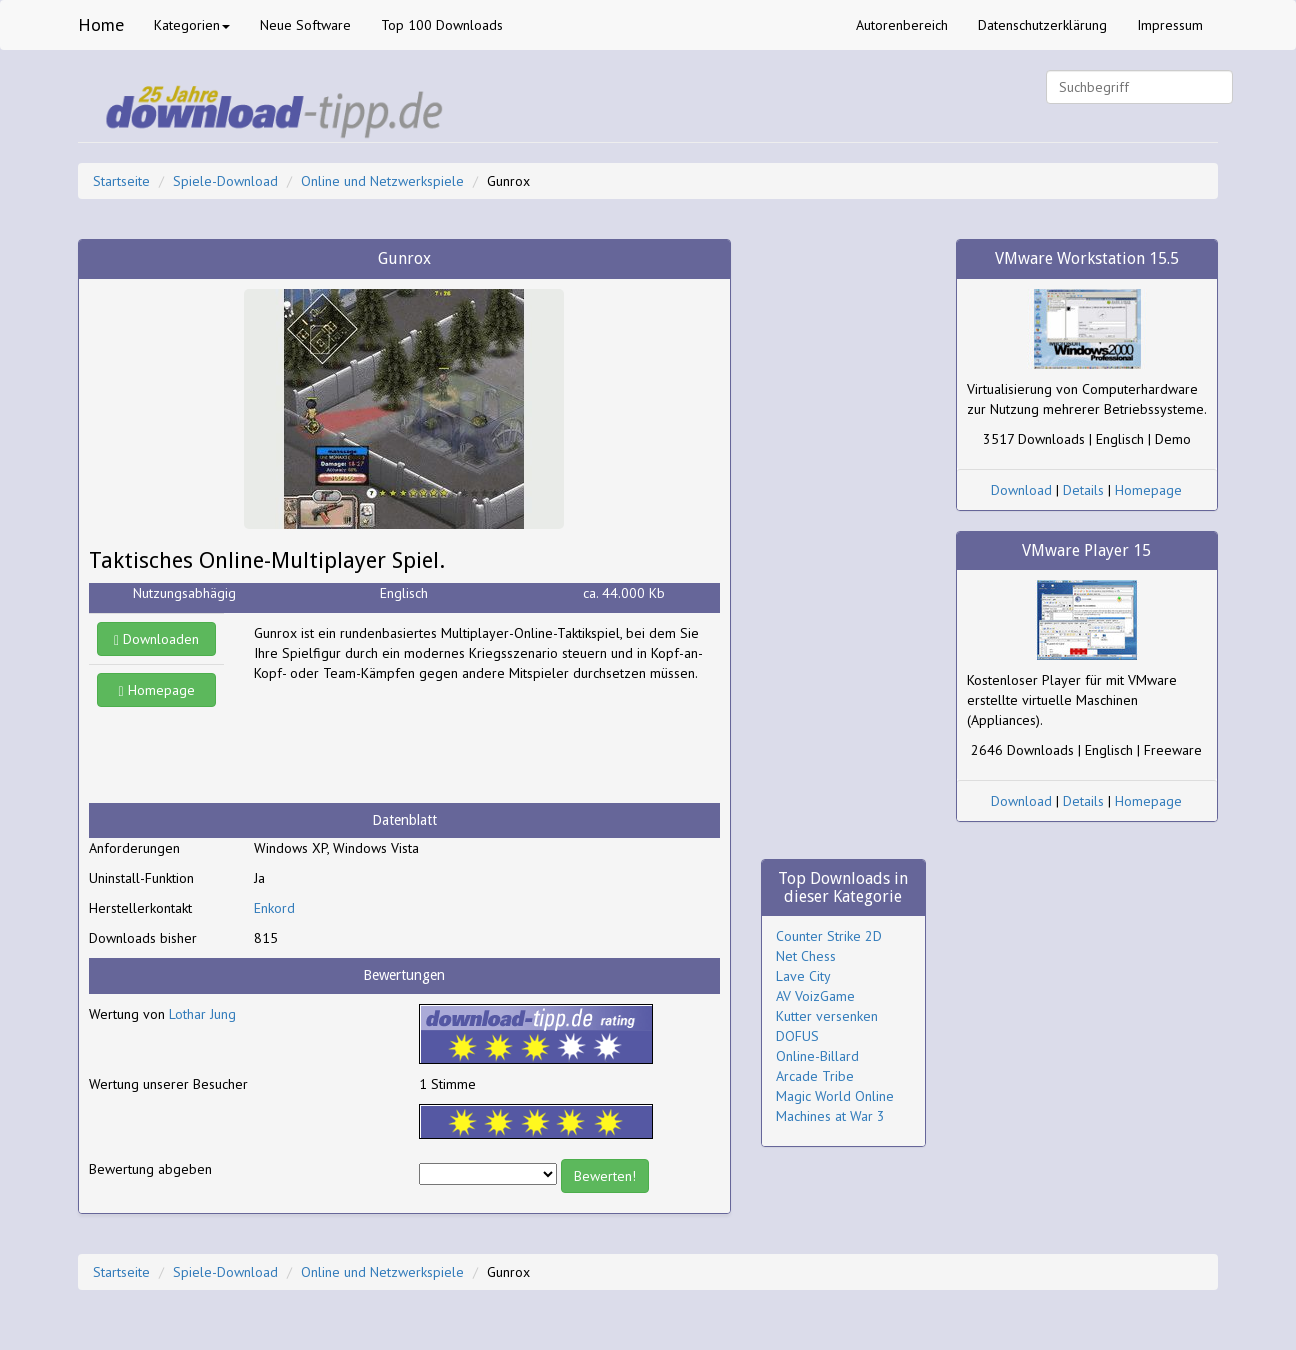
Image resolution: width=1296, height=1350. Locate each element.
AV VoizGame (815, 996)
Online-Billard (817, 1056)
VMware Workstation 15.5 (1087, 258)
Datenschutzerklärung (1042, 25)
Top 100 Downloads (442, 25)
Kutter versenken (827, 1016)
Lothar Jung (202, 1014)
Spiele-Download (225, 181)
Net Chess (806, 956)
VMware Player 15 (1086, 550)
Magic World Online (835, 1096)
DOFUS (797, 1036)
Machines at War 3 (830, 1116)
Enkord (274, 908)
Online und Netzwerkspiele (382, 181)
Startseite (121, 181)
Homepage (157, 690)
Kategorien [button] (192, 25)
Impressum (1170, 25)
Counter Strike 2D (829, 936)
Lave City (803, 976)
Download (1021, 490)
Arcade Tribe (815, 1076)
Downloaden (156, 639)
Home (101, 24)
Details (1083, 490)
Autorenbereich (902, 25)
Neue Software (305, 25)
